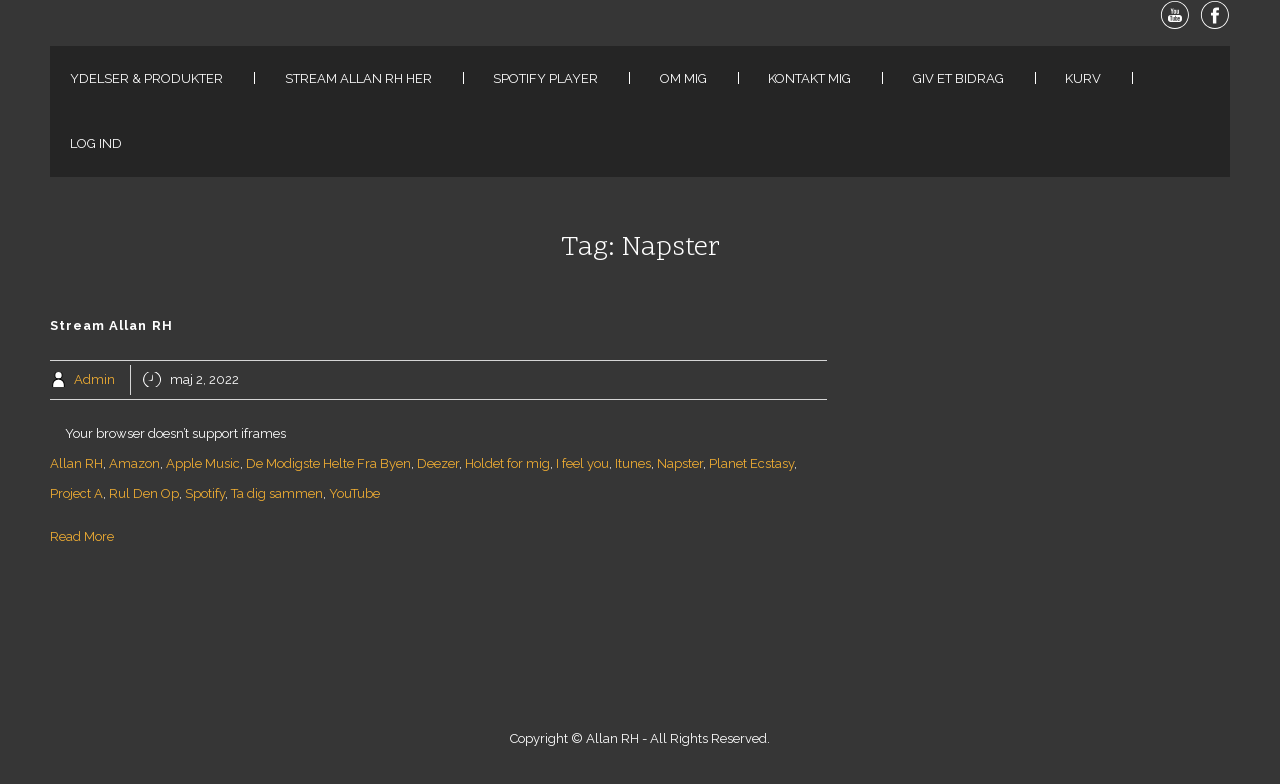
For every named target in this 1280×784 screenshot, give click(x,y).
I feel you (582, 463)
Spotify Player (545, 78)
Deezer (438, 463)
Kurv (1083, 78)
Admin (94, 379)
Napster (680, 463)
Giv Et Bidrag (958, 78)
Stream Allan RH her (358, 78)
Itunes (633, 463)
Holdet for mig (507, 463)
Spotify (205, 493)
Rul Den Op (144, 493)
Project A (76, 493)
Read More (82, 536)
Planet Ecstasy (751, 463)
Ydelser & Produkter (146, 78)
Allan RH (76, 463)
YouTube (354, 493)
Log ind (96, 143)
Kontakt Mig (809, 78)
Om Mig (683, 78)
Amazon (134, 463)
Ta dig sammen (277, 493)
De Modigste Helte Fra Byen (328, 463)
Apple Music (203, 463)
